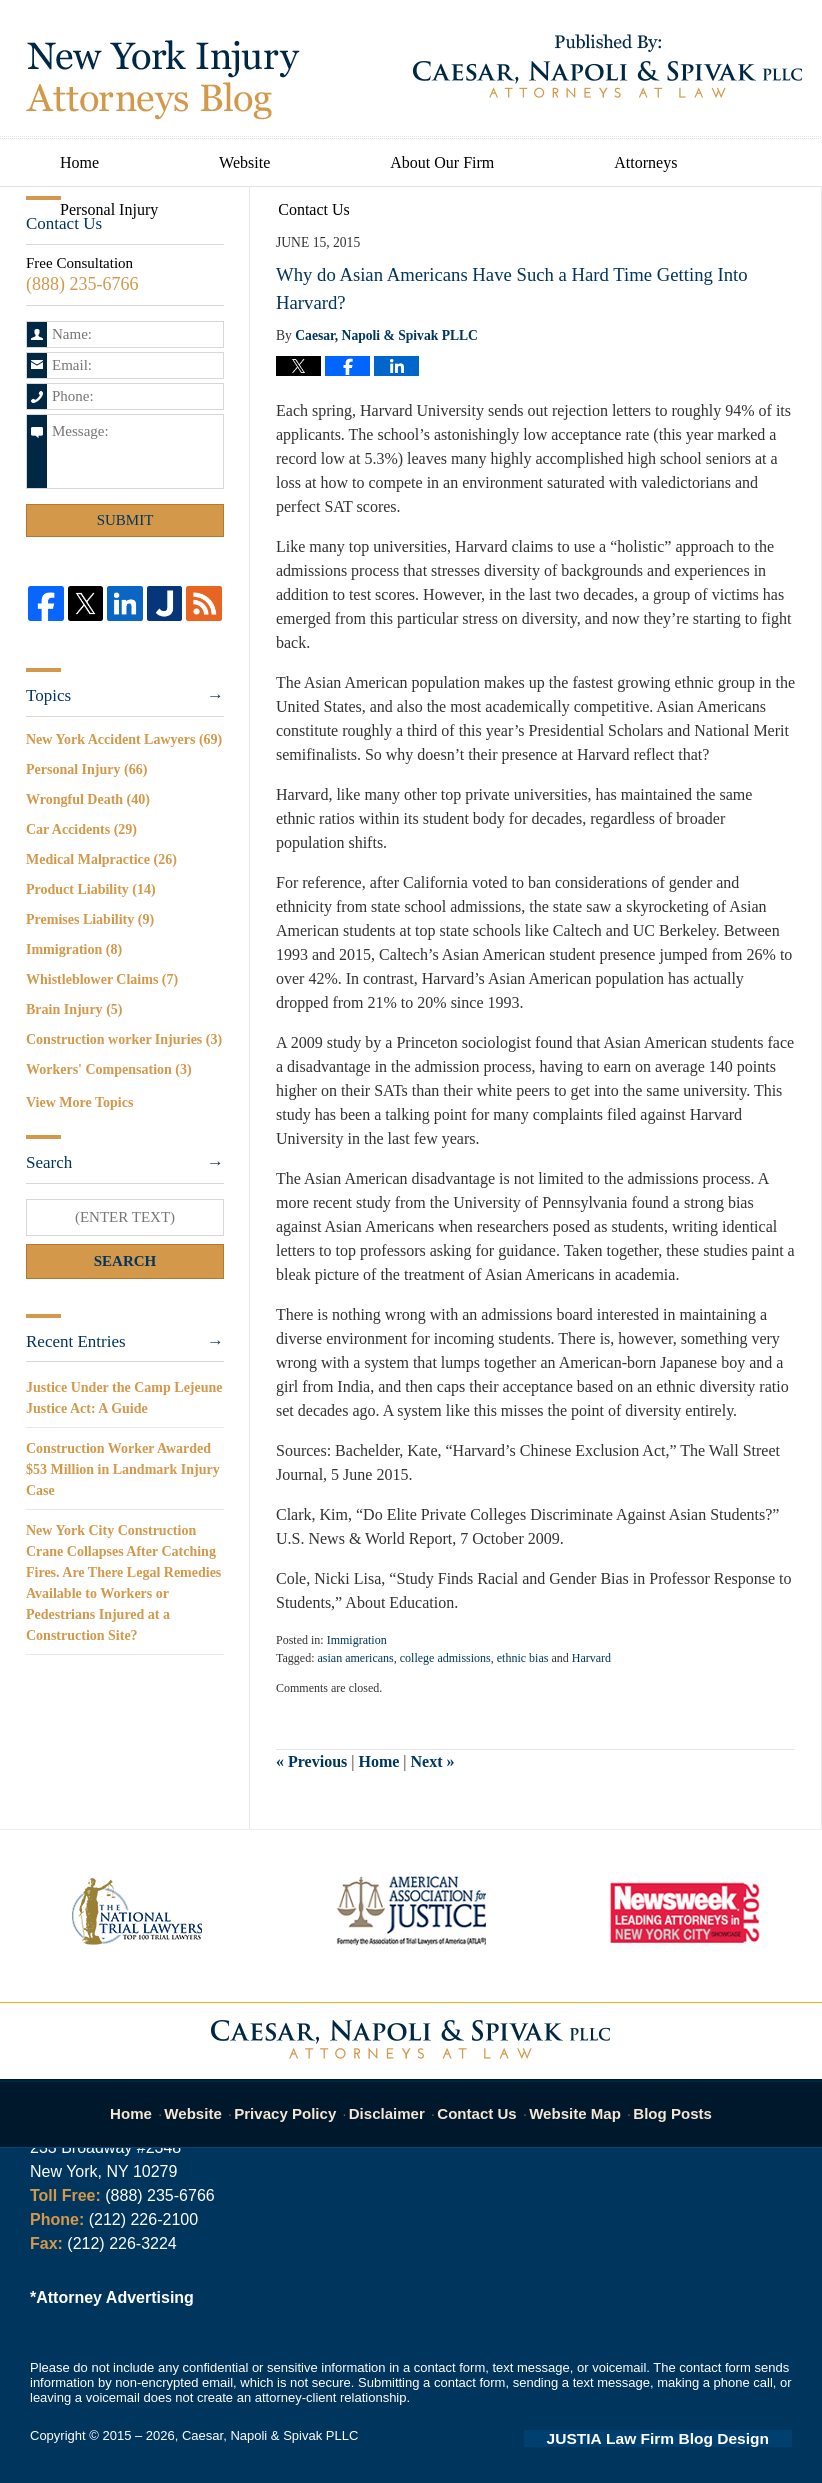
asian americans (355, 1658)
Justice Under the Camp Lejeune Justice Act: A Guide (124, 1398)
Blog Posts (661, 2102)
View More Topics (79, 1102)
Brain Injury (74, 1009)
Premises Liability (90, 919)
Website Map (571, 2102)
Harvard (591, 1658)
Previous (311, 1761)
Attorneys (645, 162)
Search (125, 1261)
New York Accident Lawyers (124, 739)
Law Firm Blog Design (696, 2437)
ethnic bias (523, 1658)
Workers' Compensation (109, 1069)
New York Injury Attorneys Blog (163, 80)
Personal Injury (109, 209)
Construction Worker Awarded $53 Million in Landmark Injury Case (123, 1469)
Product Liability (91, 889)
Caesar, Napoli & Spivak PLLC (270, 2435)
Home (79, 162)
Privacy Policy (299, 2102)
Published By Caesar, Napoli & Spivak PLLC (607, 66)
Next (433, 1761)
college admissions (445, 1658)
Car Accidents (81, 829)
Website (244, 162)
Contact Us (314, 209)
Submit (125, 520)
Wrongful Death (88, 799)
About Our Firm (442, 162)
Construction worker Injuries (124, 1039)
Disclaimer (393, 2102)
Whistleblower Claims (102, 979)
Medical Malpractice (101, 859)
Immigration (357, 1640)
